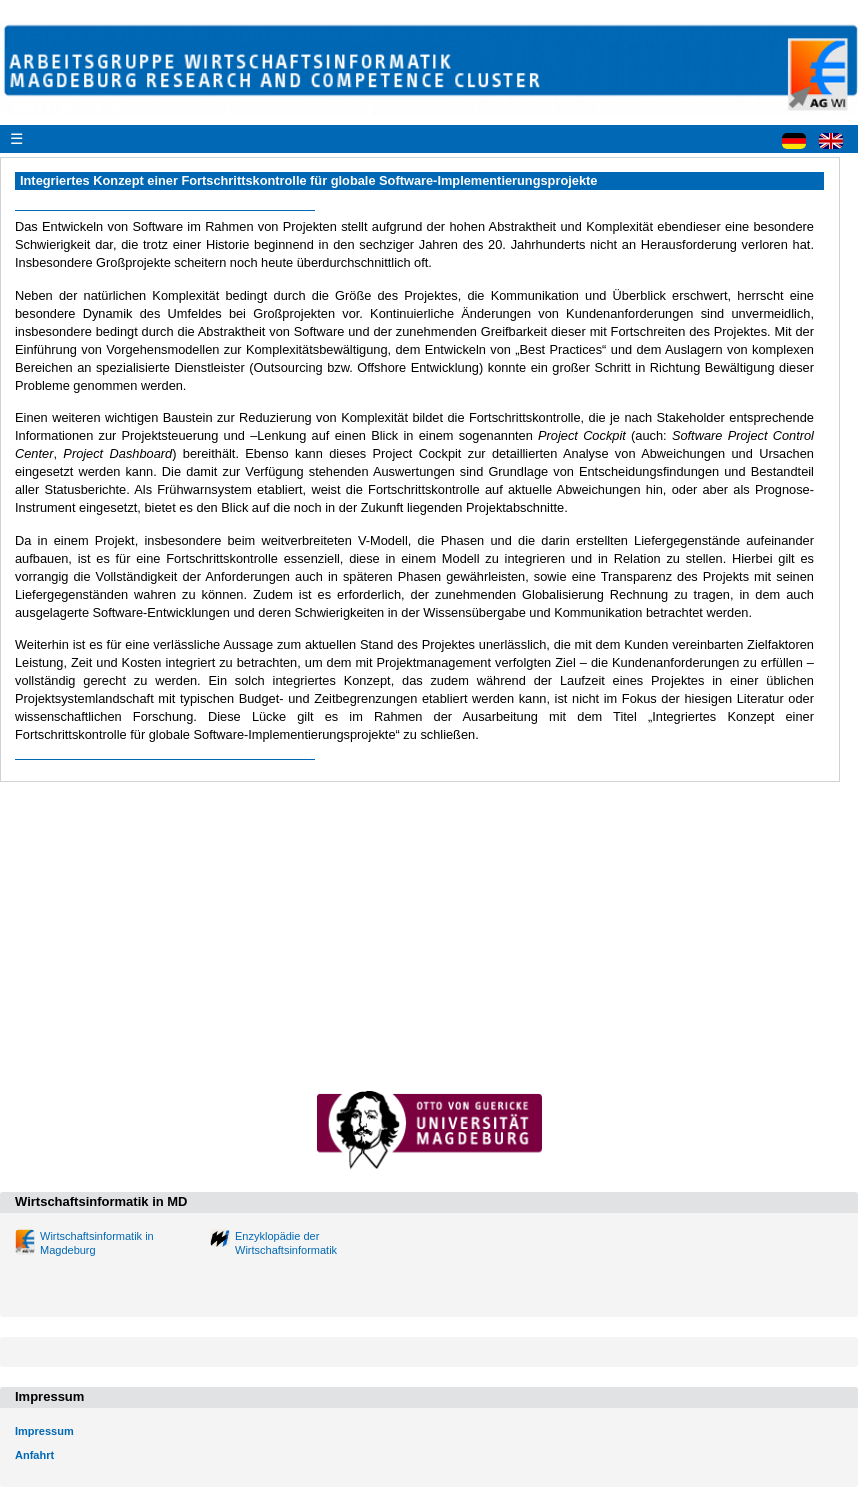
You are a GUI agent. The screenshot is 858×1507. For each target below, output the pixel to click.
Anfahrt (34, 1455)
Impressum (44, 1431)
